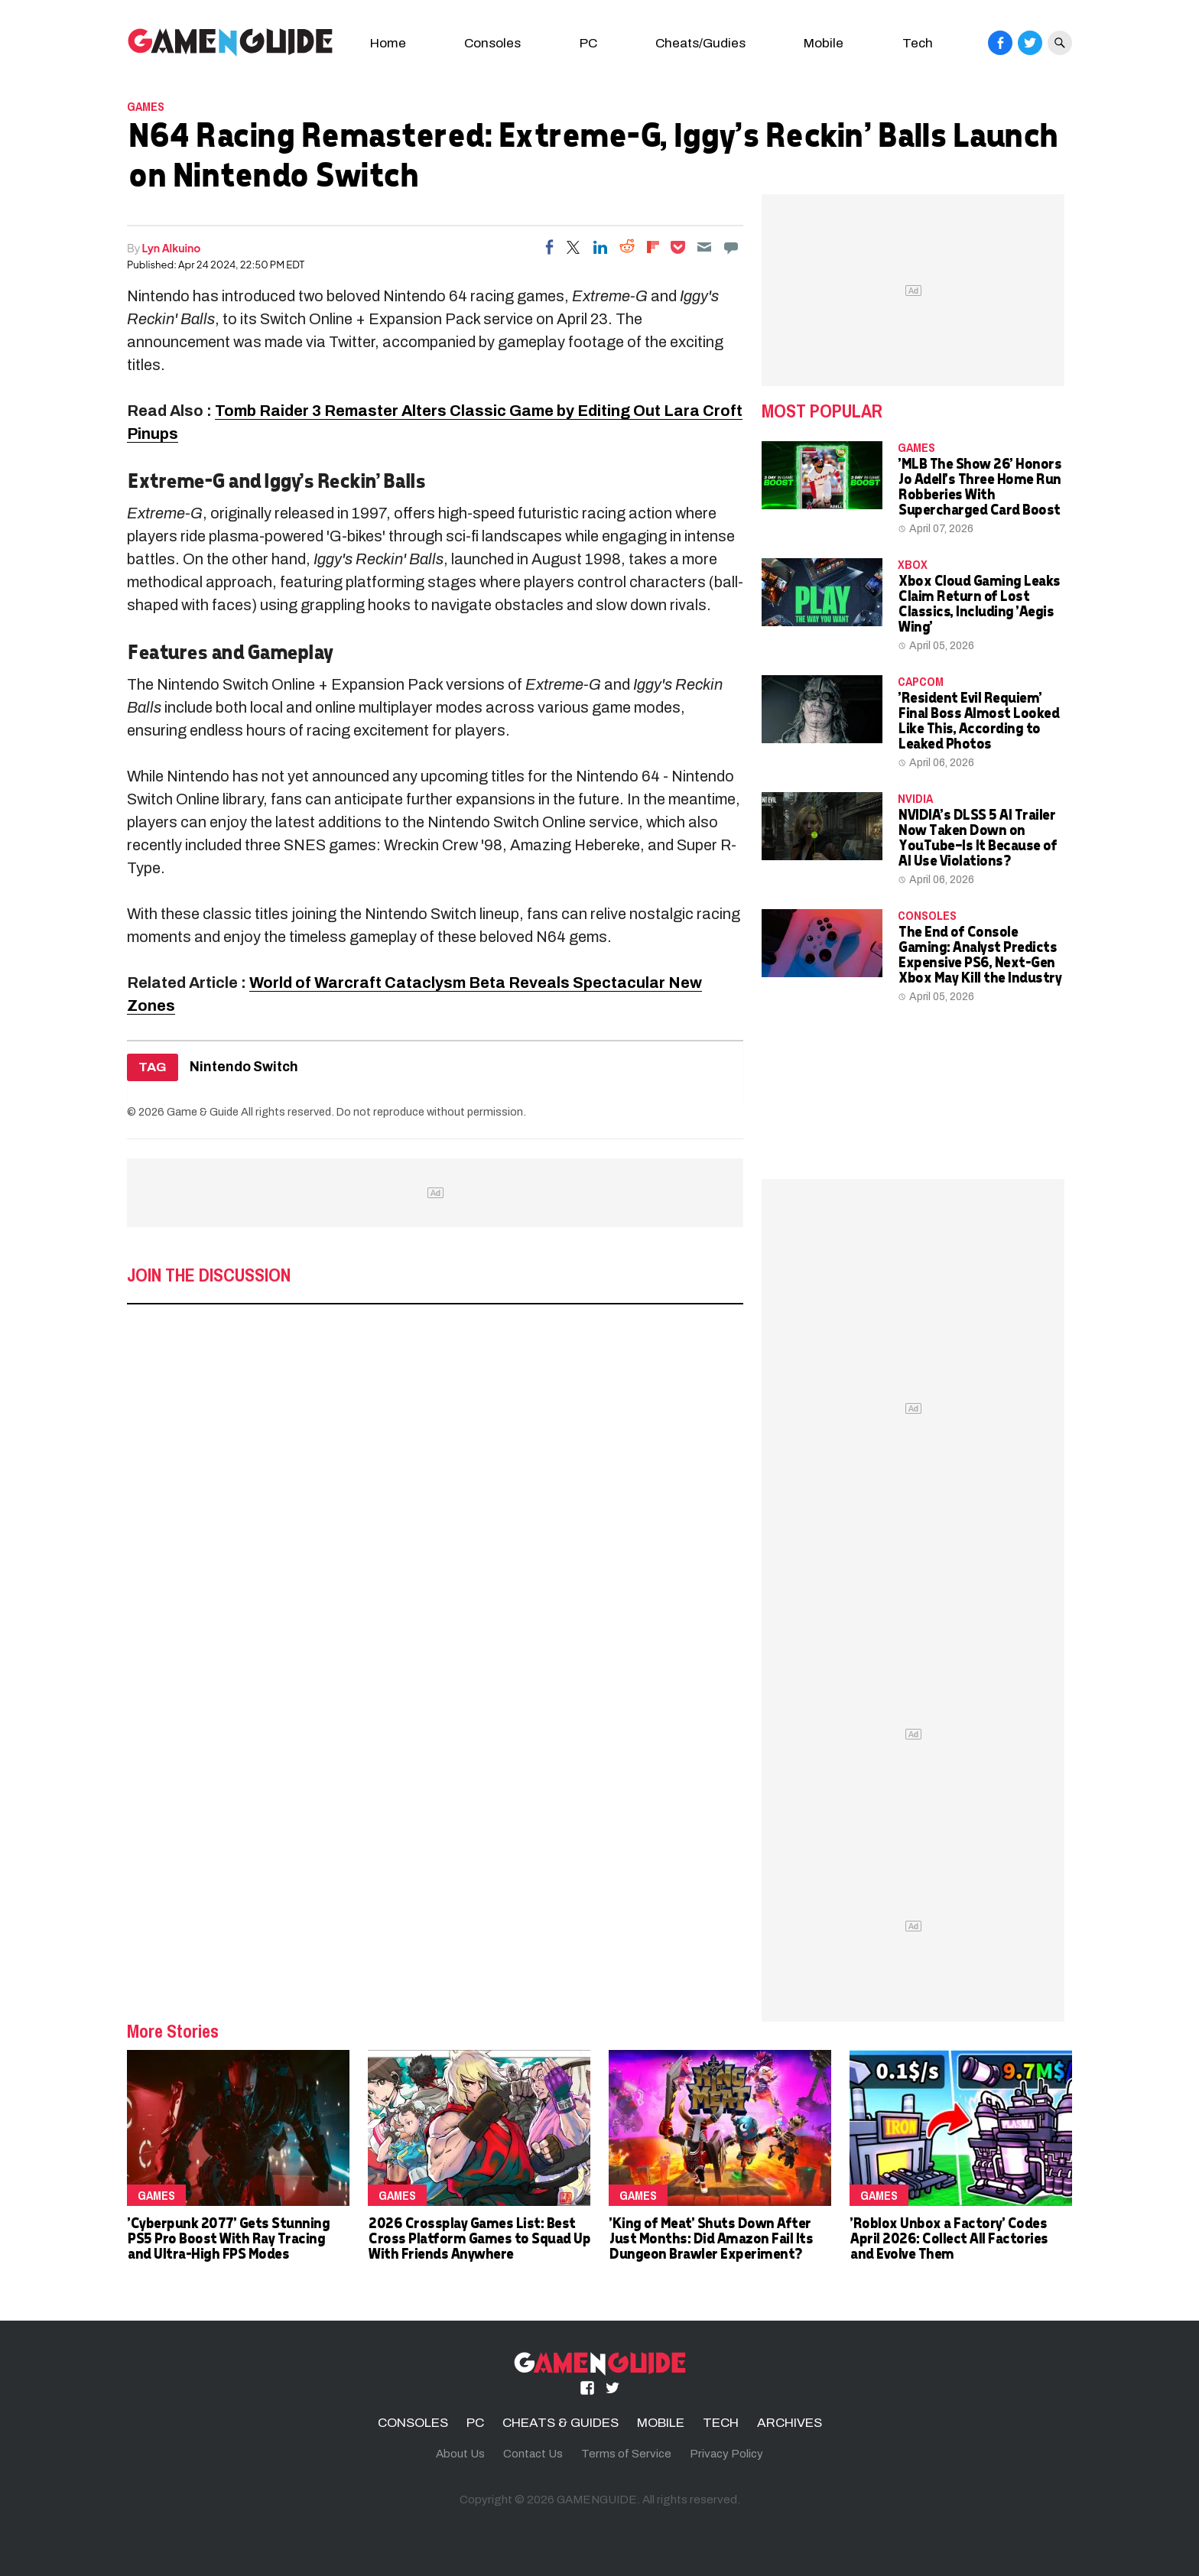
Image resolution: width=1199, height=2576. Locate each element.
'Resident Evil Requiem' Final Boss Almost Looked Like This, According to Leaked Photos (978, 720)
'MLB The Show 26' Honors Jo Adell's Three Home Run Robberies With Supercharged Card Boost (979, 486)
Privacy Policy (726, 2454)
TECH (721, 2422)
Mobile (823, 43)
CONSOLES (927, 915)
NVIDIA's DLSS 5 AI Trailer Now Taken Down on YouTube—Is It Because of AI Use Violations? (977, 837)
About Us (460, 2454)
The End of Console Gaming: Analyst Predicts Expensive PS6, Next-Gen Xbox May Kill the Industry (979, 954)
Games (145, 106)
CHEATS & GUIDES (560, 2422)
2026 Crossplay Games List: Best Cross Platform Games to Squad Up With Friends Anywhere (479, 2238)
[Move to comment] (731, 247)
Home (388, 43)
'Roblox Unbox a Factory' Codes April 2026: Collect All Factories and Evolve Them (949, 2238)
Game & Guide (203, 1112)
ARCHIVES (789, 2422)
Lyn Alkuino (171, 248)
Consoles (492, 43)
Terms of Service (626, 2454)
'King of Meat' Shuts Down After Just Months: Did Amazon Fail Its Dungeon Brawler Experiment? (710, 2238)
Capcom (921, 681)
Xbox (913, 564)
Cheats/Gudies (700, 43)
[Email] (704, 247)
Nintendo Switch (244, 1067)
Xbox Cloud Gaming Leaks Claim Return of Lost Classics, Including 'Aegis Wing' (979, 603)
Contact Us (533, 2454)
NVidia (915, 798)
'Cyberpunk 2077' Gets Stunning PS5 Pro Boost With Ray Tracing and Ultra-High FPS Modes (228, 2238)
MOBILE (660, 2422)
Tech (917, 43)
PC (588, 43)
